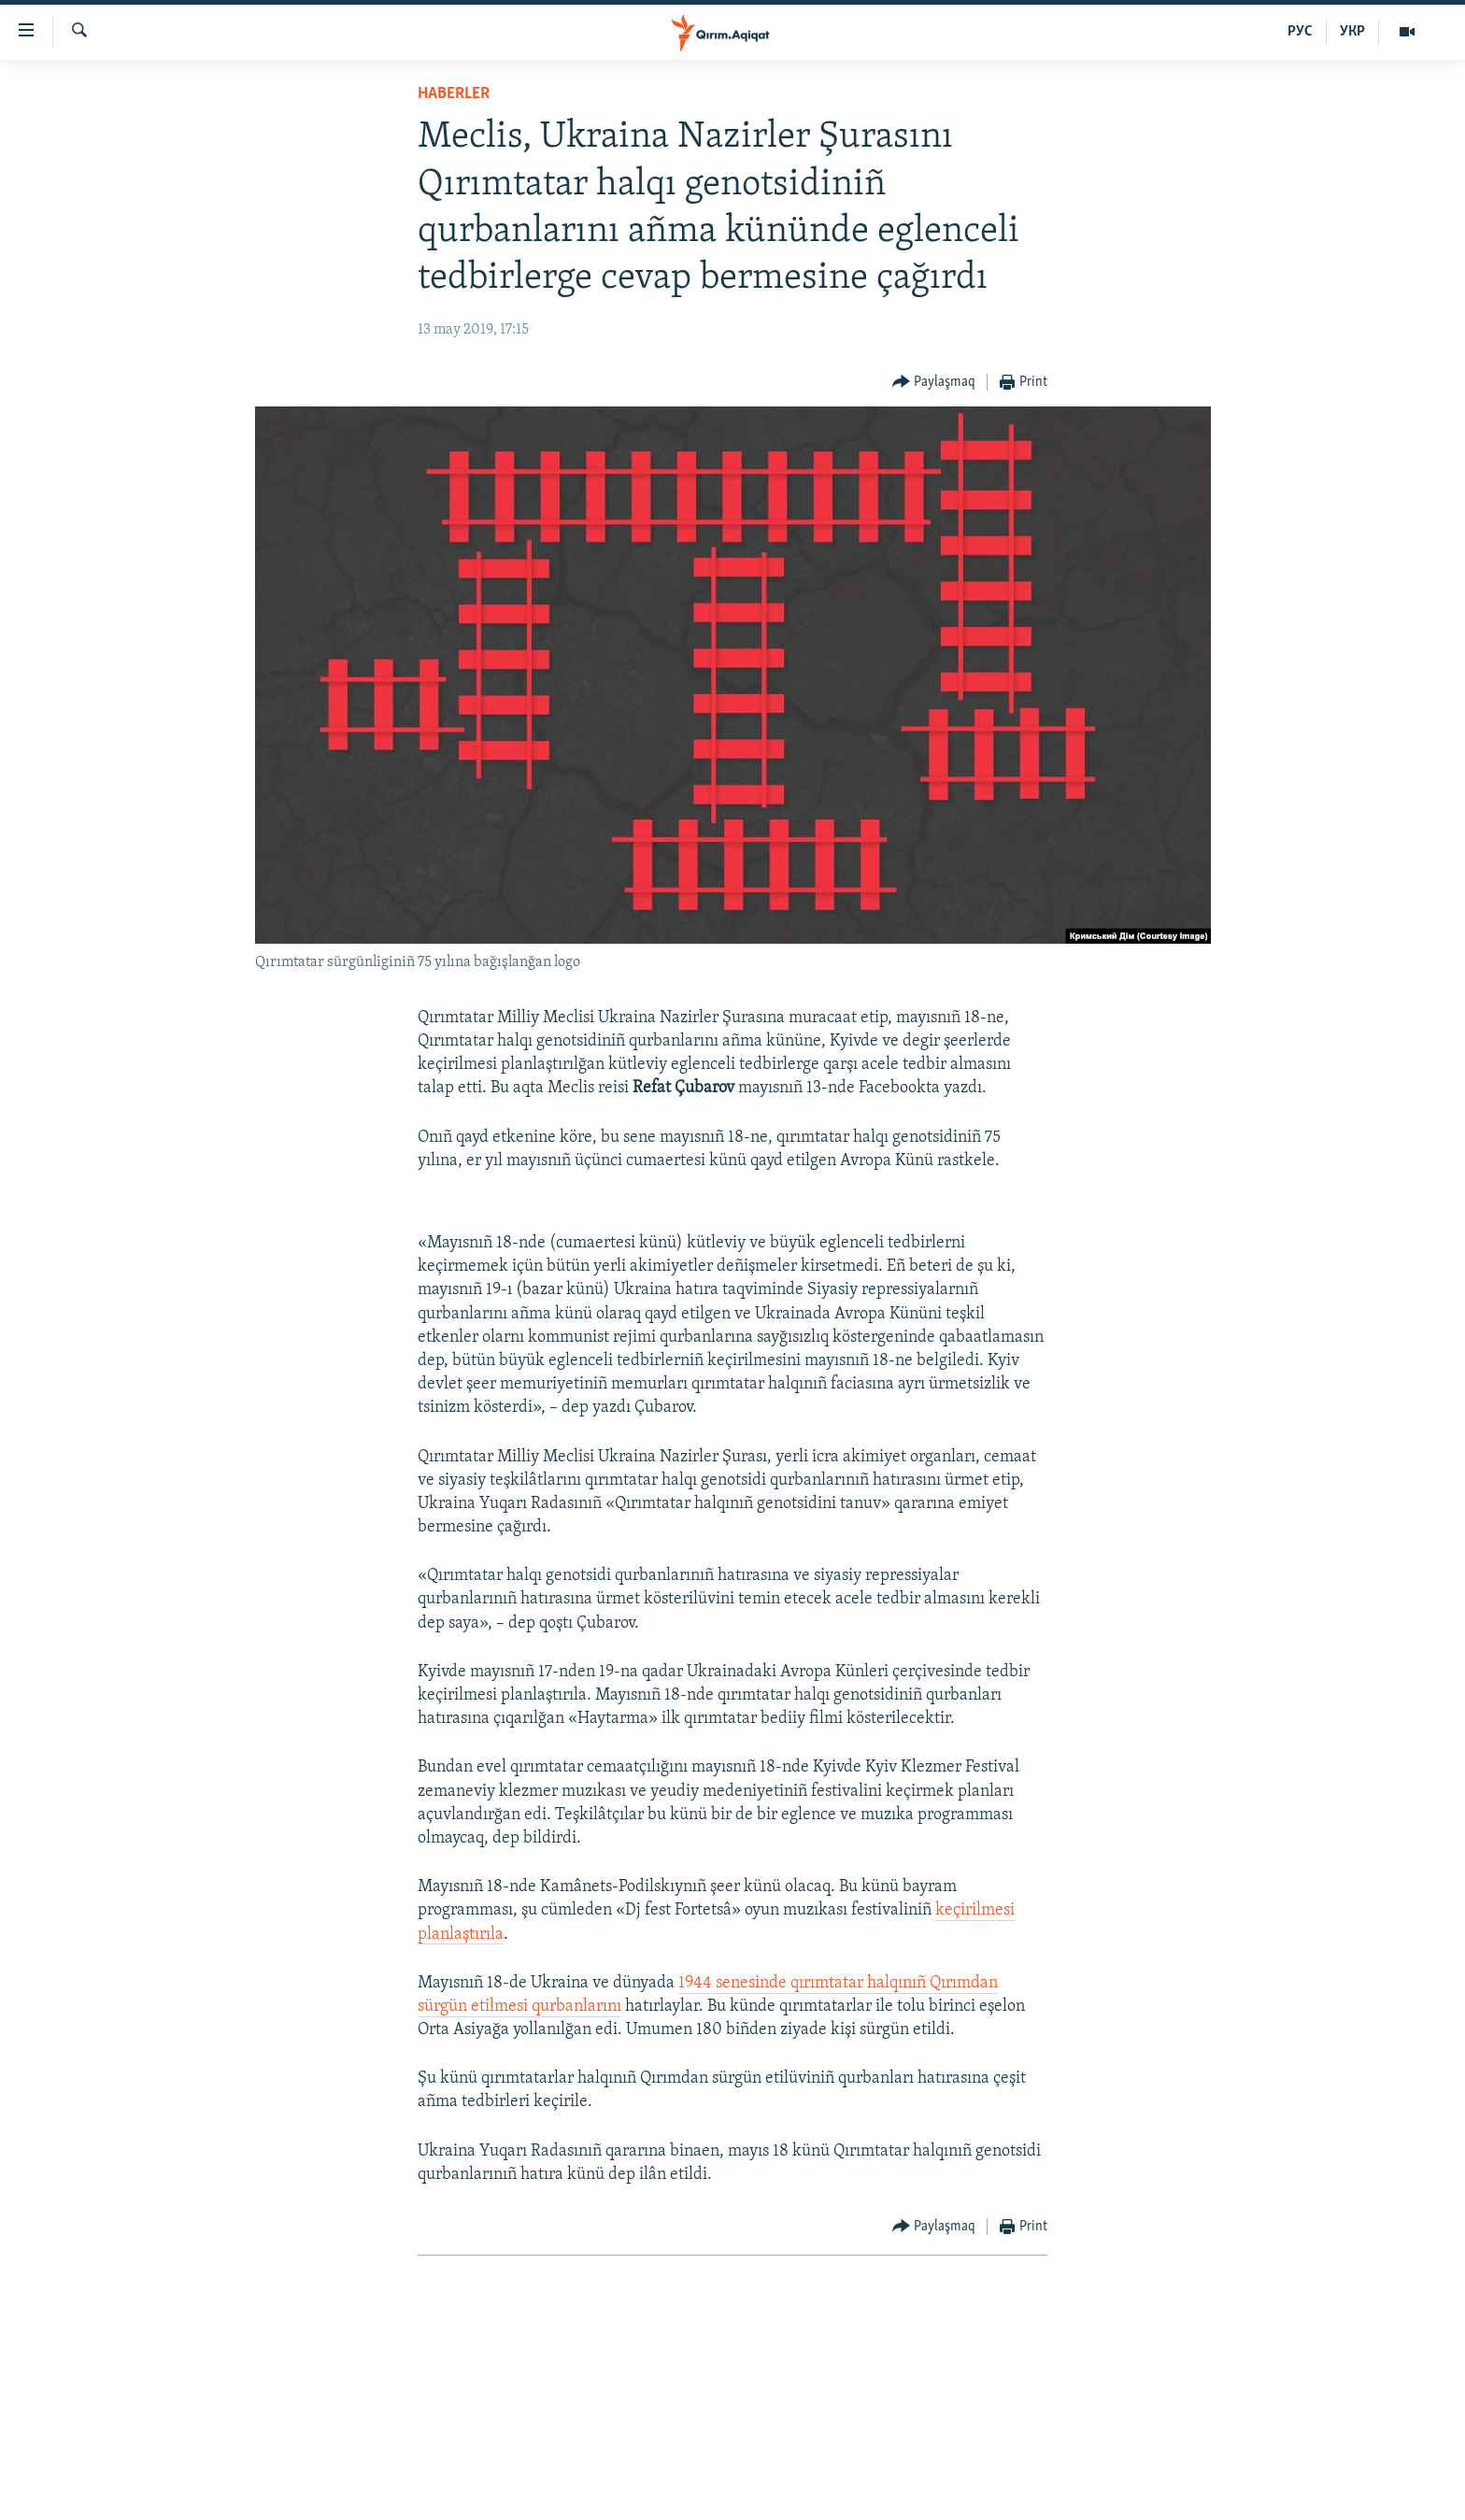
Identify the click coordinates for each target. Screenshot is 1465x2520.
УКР (1352, 31)
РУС (1300, 31)
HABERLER (454, 94)
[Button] (934, 382)
